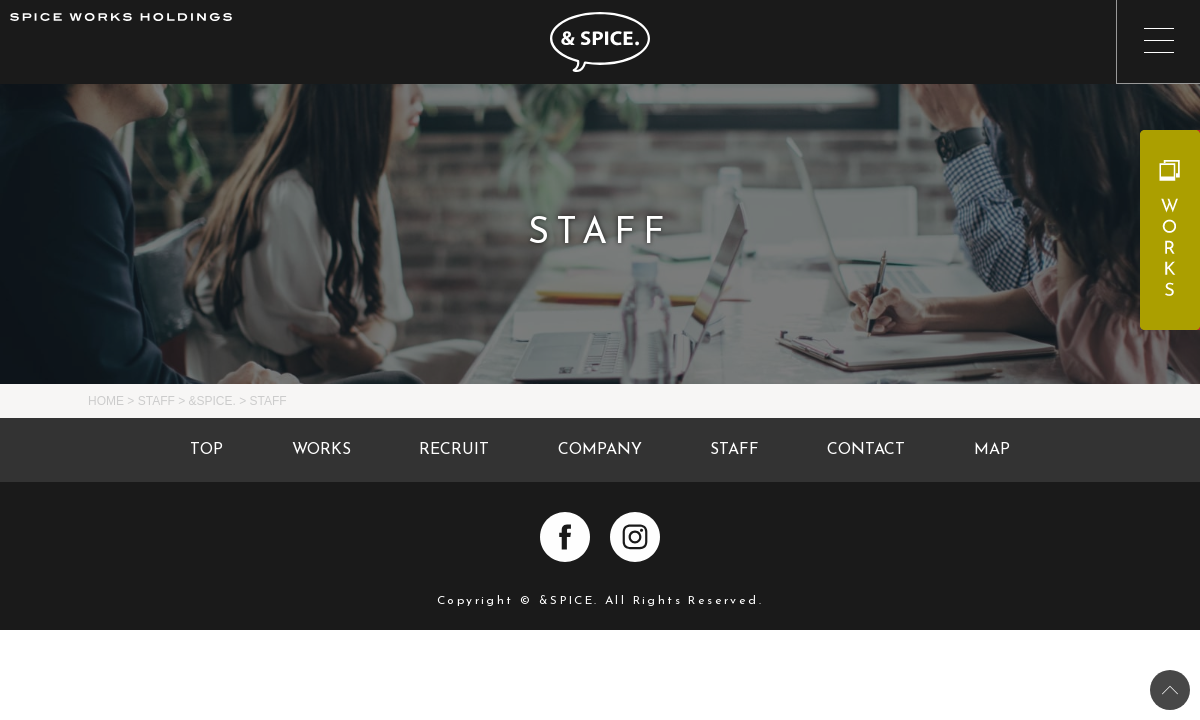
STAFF (734, 450)
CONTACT (866, 450)
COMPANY (600, 450)
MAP (992, 450)
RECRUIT (454, 450)
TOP (206, 450)
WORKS (321, 450)
